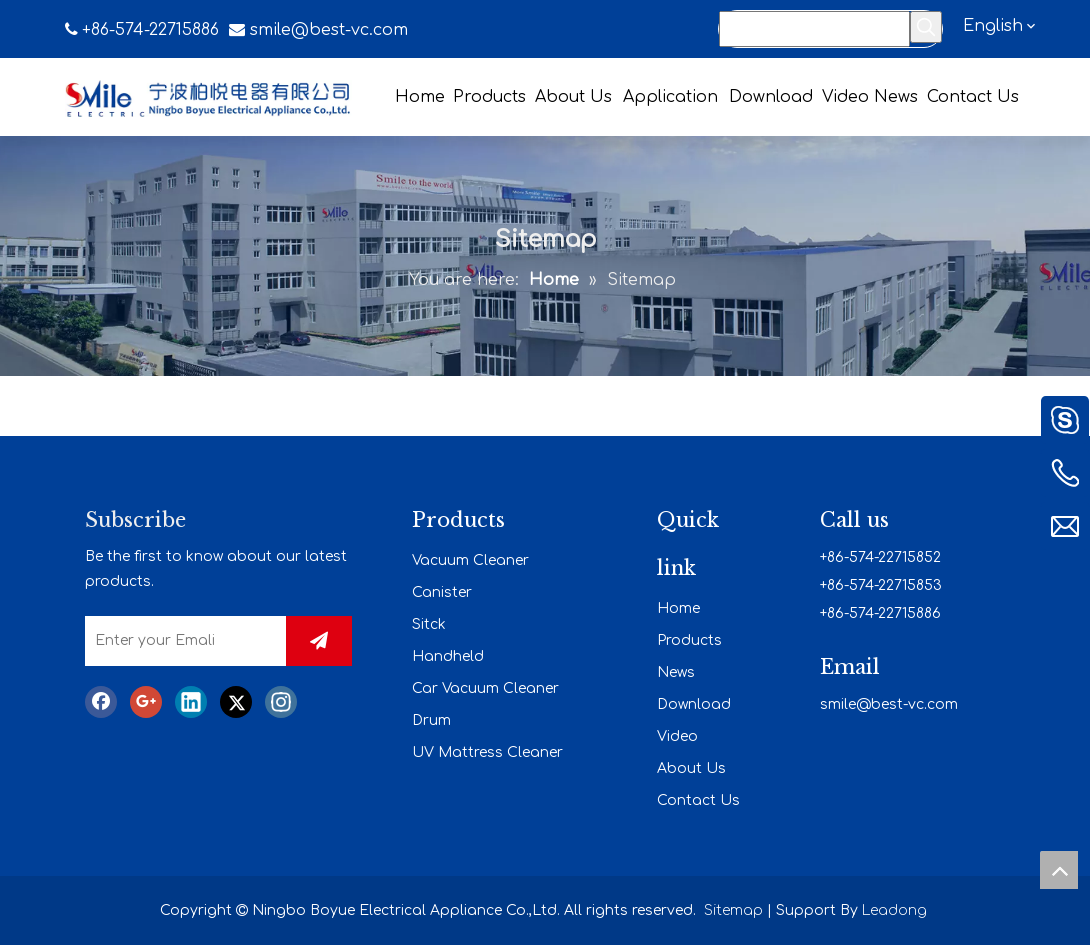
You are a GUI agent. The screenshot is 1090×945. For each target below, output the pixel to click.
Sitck (429, 624)
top (1059, 870)
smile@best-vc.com (329, 30)
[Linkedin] (191, 702)
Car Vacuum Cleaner (485, 688)
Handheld (448, 656)
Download (694, 704)
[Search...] (814, 29)
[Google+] (146, 702)
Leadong (894, 910)
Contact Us (698, 800)
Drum (431, 720)
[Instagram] (281, 702)
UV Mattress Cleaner (487, 752)
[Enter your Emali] (180, 641)
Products (689, 640)
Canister (442, 592)
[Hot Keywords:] (926, 27)
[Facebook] (101, 702)
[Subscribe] (319, 641)
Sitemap (733, 910)
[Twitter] (236, 702)
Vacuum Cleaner (470, 560)
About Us (691, 768)
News (676, 672)
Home (678, 608)
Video (677, 736)
